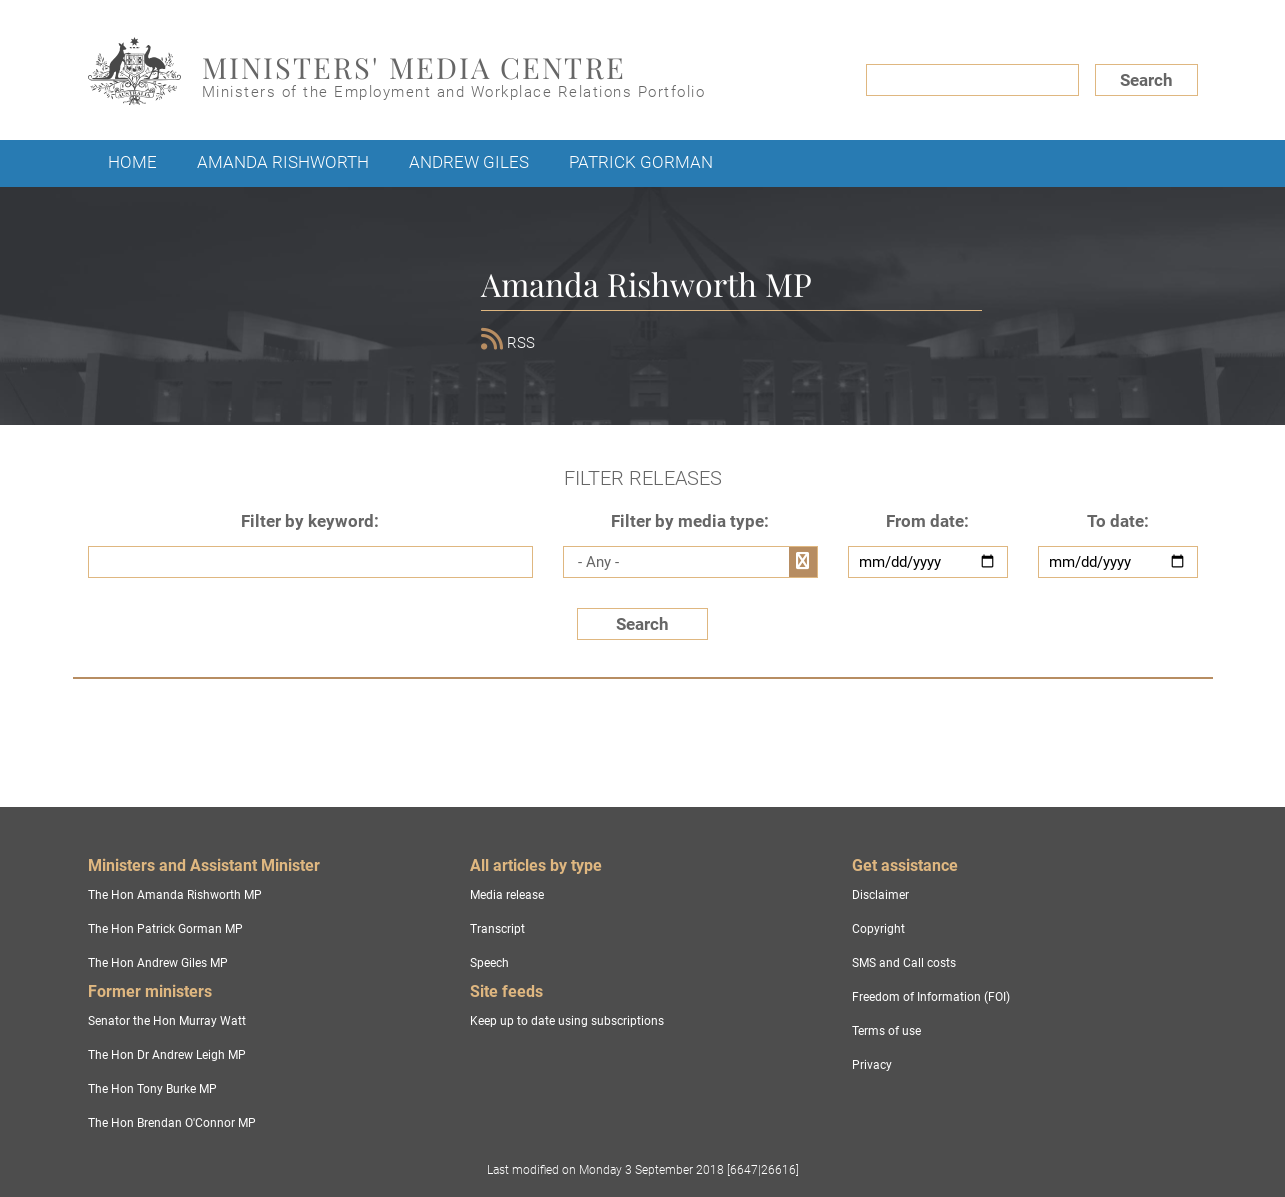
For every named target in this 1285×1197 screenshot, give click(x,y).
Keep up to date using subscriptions (567, 1021)
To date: (1118, 521)
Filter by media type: (690, 521)
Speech (489, 963)
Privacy (872, 1065)
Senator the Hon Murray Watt (167, 1021)
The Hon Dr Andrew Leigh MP (167, 1055)
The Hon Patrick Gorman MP (165, 929)
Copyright (878, 929)
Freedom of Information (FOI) (931, 997)
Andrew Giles (469, 162)
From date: (927, 521)
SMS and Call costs (904, 963)
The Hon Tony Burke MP (152, 1089)
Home (132, 162)
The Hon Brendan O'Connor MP (172, 1123)
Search (1146, 80)
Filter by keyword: (310, 521)
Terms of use (886, 1031)
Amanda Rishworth (283, 162)
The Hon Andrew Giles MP (158, 963)
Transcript (497, 929)
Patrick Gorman (641, 162)
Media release (507, 895)
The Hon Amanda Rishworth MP (175, 895)
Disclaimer (880, 895)
